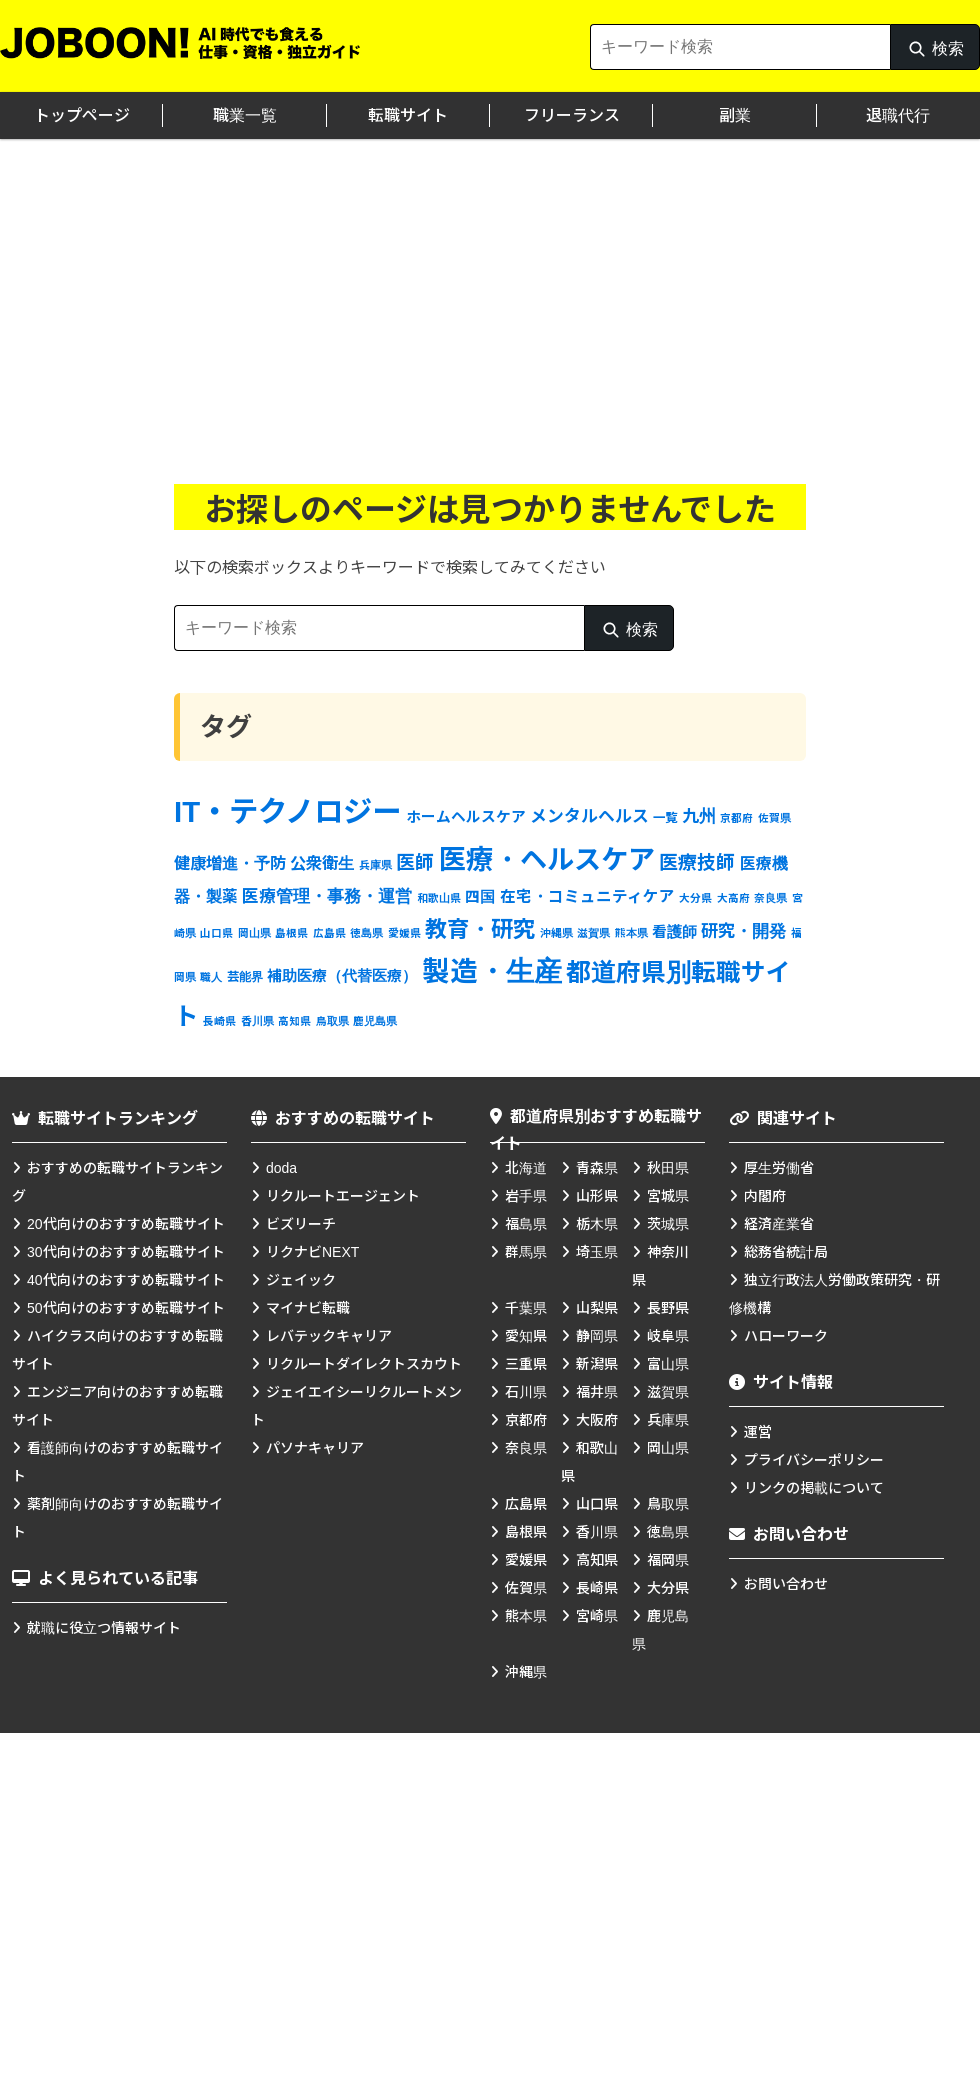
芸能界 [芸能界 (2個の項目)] (245, 977)
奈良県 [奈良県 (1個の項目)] (770, 898)
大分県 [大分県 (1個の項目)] (695, 898)
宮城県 (668, 1196)
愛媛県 (526, 1560)
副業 (735, 115)
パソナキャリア (315, 1448)
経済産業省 (779, 1224)
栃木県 (597, 1224)
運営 (758, 1432)
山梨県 (597, 1308)
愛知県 (526, 1336)
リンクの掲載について (814, 1488)
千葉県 (526, 1308)
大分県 (668, 1588)
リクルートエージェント (343, 1196)
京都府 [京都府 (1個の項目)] (736, 818)
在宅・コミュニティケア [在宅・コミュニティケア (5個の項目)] (587, 896)
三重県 (526, 1364)
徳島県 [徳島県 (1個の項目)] (366, 933)
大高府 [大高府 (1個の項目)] (733, 898)
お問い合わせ (786, 1584)
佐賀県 (526, 1588)
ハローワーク (786, 1336)
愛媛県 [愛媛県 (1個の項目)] (404, 933)
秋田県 (668, 1168)
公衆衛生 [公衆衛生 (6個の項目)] (322, 863)
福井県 (597, 1392)
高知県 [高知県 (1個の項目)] (294, 1021)
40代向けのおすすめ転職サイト (126, 1280)
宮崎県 (597, 1616)
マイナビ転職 (308, 1308)
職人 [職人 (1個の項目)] (211, 977)
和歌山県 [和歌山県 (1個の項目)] (439, 898)
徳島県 (668, 1532)
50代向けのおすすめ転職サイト (126, 1308)
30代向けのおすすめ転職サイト (126, 1252)
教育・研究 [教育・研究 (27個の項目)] (480, 929)
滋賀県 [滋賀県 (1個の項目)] (593, 933)
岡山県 (668, 1448)
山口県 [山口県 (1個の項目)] (216, 933)
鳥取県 (668, 1504)
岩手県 (526, 1196)
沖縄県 (526, 1672)
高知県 (597, 1560)
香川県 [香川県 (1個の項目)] (257, 1021)
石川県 (526, 1392)
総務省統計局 (786, 1252)
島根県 (526, 1532)
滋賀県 (668, 1392)
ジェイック (301, 1280)
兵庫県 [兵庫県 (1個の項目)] (375, 865)
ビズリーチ (301, 1224)
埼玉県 (597, 1252)
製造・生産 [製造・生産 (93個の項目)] (492, 971)
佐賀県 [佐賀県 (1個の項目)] (774, 818)
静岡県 (597, 1336)
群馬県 (526, 1252)
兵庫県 (668, 1420)
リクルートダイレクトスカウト (364, 1364)
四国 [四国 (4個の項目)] (480, 897)
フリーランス (572, 115)
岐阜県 (668, 1336)
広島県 (526, 1504)
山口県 (597, 1504)
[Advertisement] (490, 289)
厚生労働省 (779, 1168)
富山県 (668, 1364)
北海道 (526, 1168)
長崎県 (597, 1588)
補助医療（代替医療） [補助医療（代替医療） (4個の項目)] (342, 976)
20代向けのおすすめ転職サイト (126, 1224)
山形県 (597, 1196)
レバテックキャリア (329, 1336)
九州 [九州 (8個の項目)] (699, 816)
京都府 (526, 1420)
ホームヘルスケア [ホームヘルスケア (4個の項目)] (466, 817)
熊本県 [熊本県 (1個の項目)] (631, 933)
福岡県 (668, 1560)
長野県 (668, 1308)
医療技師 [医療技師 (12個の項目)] (697, 862)
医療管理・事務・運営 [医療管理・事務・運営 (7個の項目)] (327, 896)
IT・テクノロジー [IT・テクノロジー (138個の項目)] (287, 811)
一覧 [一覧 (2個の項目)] (665, 818)
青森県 (597, 1168)
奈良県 (526, 1448)
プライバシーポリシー (814, 1460)
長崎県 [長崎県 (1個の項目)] (219, 1021)
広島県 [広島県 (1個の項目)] (329, 933)
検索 (935, 54)
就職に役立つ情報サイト (104, 1628)
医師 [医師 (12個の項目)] (415, 862)
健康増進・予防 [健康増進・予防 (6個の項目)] (230, 863)
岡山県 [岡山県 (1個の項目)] (254, 933)
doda (281, 1168)
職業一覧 (245, 115)
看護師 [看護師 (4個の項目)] (674, 932)
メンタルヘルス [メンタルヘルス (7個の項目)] (589, 816)
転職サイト (408, 115)
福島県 (526, 1224)
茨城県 (668, 1224)
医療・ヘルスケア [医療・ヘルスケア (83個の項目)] (547, 859)
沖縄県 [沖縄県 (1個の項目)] (556, 933)
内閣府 (765, 1196)
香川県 (597, 1532)
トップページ (82, 115)
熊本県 (526, 1616)
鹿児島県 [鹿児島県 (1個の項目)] (375, 1021)
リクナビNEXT (312, 1252)
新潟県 (597, 1364)
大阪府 (597, 1420)
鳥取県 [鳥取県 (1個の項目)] (332, 1021)
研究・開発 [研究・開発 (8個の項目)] (743, 931)
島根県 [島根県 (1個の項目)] (291, 933)
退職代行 (898, 115)
